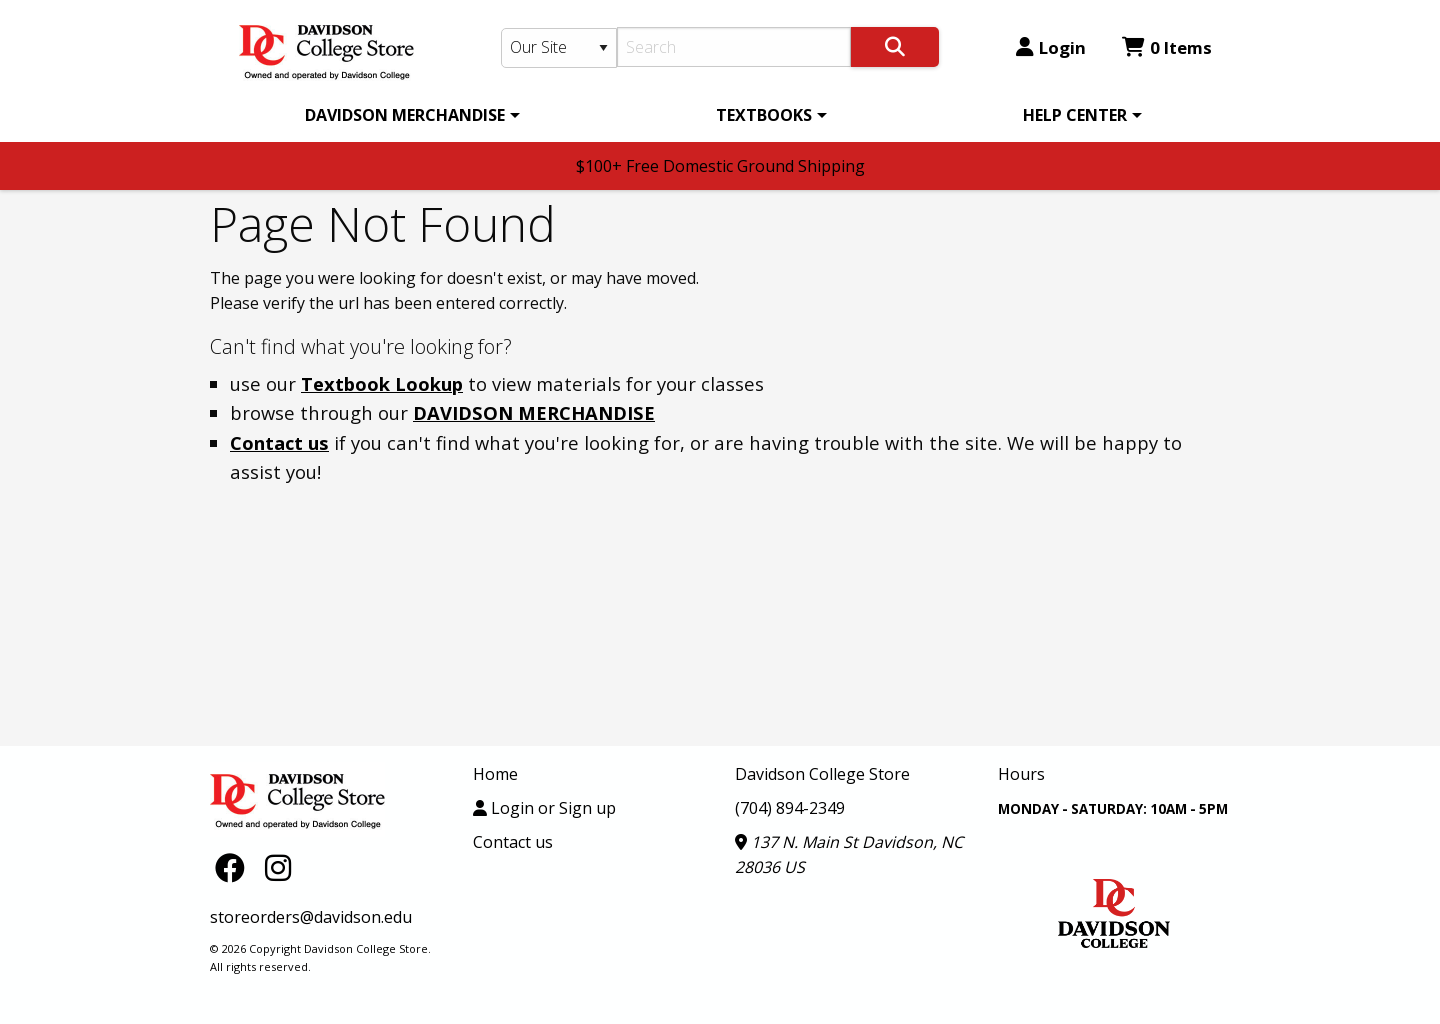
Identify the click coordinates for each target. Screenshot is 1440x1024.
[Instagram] (278, 866)
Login (1051, 47)
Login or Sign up (544, 808)
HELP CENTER (1075, 115)
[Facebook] (235, 866)
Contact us (279, 442)
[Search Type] (559, 48)
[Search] (734, 47)
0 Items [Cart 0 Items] (1167, 47)
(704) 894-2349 (790, 808)
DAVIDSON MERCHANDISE (405, 115)
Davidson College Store (822, 774)
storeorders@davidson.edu (311, 917)
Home (495, 774)
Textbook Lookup (382, 383)
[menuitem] (409, 115)
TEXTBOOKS (764, 115)
